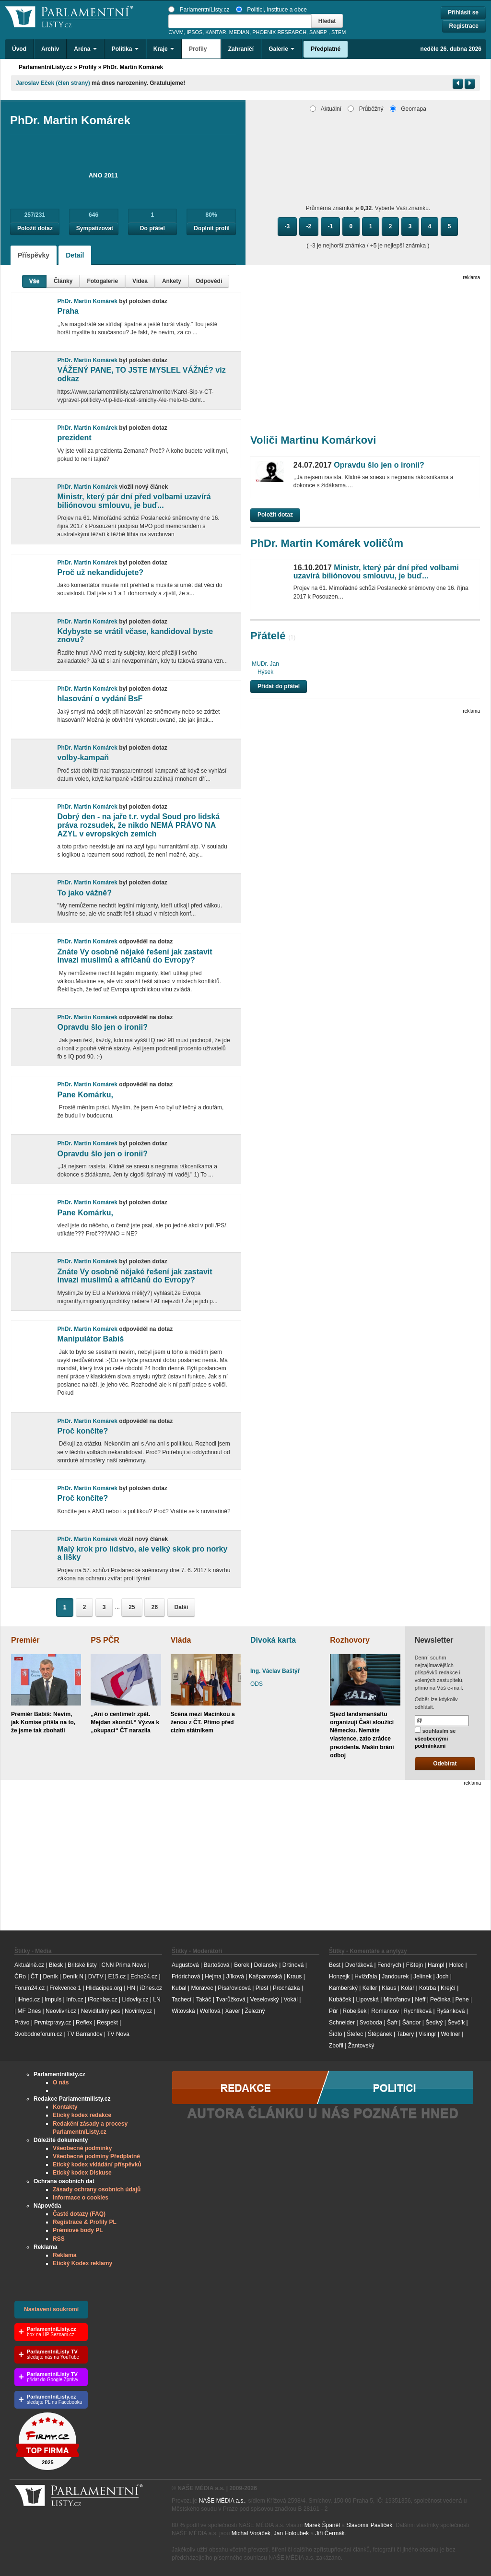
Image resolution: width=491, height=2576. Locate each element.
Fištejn (414, 1965)
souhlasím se (435, 1738)
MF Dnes (29, 2011)
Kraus (294, 1976)
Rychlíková (417, 2011)
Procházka (286, 1988)
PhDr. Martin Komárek (133, 67)
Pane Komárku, (85, 1095)
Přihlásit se (463, 12)
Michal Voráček (251, 2533)
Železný (255, 2011)
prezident (74, 438)
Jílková (235, 1976)
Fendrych (389, 1965)
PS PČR (105, 1640)
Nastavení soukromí (51, 2309)
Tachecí (181, 1999)
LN (156, 1999)
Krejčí (448, 1988)
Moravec (202, 1988)
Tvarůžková (231, 1999)
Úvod (19, 49)
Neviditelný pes (100, 2011)
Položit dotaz (35, 228)
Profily (87, 67)
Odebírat (444, 1763)
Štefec (355, 2034)
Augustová (185, 1965)
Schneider (342, 2022)
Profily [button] (201, 49)
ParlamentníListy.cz (198, 9)
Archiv (50, 49)
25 (132, 1607)
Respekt (107, 2022)
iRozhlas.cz (102, 1999)
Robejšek (354, 2011)
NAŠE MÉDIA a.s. (222, 2500)
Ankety (171, 281)
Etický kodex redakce (82, 2115)
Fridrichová (186, 1976)
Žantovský (361, 2045)
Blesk (56, 1965)
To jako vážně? (84, 893)
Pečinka (440, 1999)
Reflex (84, 2022)
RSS (59, 2238)
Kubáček (340, 1999)
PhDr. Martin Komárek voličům (326, 543)
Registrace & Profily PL (85, 2222)
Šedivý (434, 2022)
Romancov (384, 2011)
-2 (309, 226)
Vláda (181, 1640)
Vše (34, 281)
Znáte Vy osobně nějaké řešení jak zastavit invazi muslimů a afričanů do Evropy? (134, 956)
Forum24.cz (29, 1988)
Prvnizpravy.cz (52, 2022)
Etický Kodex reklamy (82, 2263)
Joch (442, 1976)
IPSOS (194, 32)
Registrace (464, 26)
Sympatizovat (94, 228)
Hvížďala (365, 1976)
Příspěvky (33, 255)
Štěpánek (380, 2034)
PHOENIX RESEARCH (279, 32)
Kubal (179, 1988)
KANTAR (215, 32)
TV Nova (118, 2034)
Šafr (392, 2022)
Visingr (427, 2034)
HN (131, 1988)
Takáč (203, 1999)
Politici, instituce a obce (271, 9)
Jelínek (422, 1976)
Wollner (450, 2034)
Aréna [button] (85, 49)
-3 (287, 226)
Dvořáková (359, 1965)
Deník (50, 1976)
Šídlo (335, 2034)
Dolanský (266, 1965)
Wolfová (209, 2011)
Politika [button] (125, 49)
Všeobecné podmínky (82, 2148)
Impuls (53, 1999)
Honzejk (339, 1976)
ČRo (20, 1976)
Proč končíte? (82, 1431)
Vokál (291, 1999)
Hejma (213, 1976)
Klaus (389, 1988)
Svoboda (371, 2022)
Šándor (411, 2022)
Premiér (25, 1640)
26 (155, 1607)
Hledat (327, 21)
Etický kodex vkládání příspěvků (97, 2164)
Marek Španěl (322, 2525)
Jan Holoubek (291, 2533)
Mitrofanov (397, 1999)
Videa (140, 281)
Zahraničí (241, 49)
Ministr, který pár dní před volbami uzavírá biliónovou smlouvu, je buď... (133, 501)
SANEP (318, 32)
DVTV (96, 1976)
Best (334, 1965)
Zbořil (336, 2045)
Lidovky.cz (135, 1999)
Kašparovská (265, 1976)
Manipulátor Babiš (90, 1339)
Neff (420, 1999)
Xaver (232, 2011)
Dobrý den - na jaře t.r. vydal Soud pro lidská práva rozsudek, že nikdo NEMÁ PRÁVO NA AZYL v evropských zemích (138, 824)
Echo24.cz (143, 1976)
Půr (333, 2011)
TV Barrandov (85, 2034)
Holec (456, 1965)
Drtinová (293, 1965)
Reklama (64, 2255)
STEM (338, 32)
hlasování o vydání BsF (99, 698)
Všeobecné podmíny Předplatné (96, 2156)
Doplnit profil (212, 228)
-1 (330, 226)
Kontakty (65, 2107)
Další (181, 1607)
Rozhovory (350, 1640)
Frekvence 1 (65, 1988)
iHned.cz (28, 1999)
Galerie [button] (281, 49)
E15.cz (117, 1976)
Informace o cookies (80, 2197)
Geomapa (408, 109)
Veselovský (264, 1999)
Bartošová (217, 1965)
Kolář (407, 1988)
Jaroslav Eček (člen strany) (53, 83)
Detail (75, 255)
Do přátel (152, 228)
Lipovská (367, 1999)
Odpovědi (209, 281)
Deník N (73, 1976)
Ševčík (456, 2022)
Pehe (462, 1999)
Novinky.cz (138, 2011)
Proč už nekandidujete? (100, 572)
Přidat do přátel (278, 686)
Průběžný (365, 109)
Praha (67, 311)
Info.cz (74, 1999)
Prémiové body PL (78, 2230)
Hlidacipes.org (104, 1988)
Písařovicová (234, 1988)
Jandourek (395, 1976)
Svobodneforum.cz (38, 2034)
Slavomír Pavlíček (369, 2525)
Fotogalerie (102, 281)
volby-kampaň (83, 757)
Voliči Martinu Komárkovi (313, 440)
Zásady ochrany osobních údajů (96, 2189)
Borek (241, 1965)
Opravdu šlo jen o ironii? (102, 1027)
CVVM (176, 32)
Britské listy (82, 1965)
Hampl (436, 1965)
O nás (61, 2082)
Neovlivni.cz (61, 2011)
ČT (34, 1976)
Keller (369, 1988)
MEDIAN (239, 32)
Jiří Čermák (330, 2533)
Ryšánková (450, 2011)
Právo (21, 2022)
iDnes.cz (151, 1988)
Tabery (405, 2034)
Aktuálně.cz (29, 1965)
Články (63, 281)
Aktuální (325, 109)
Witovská (183, 2011)
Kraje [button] (163, 49)
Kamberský (343, 1988)
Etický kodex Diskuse (82, 2172)
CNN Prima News (123, 1965)
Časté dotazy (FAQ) (79, 2214)
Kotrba (427, 1988)
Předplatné (325, 49)
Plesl (262, 1988)
